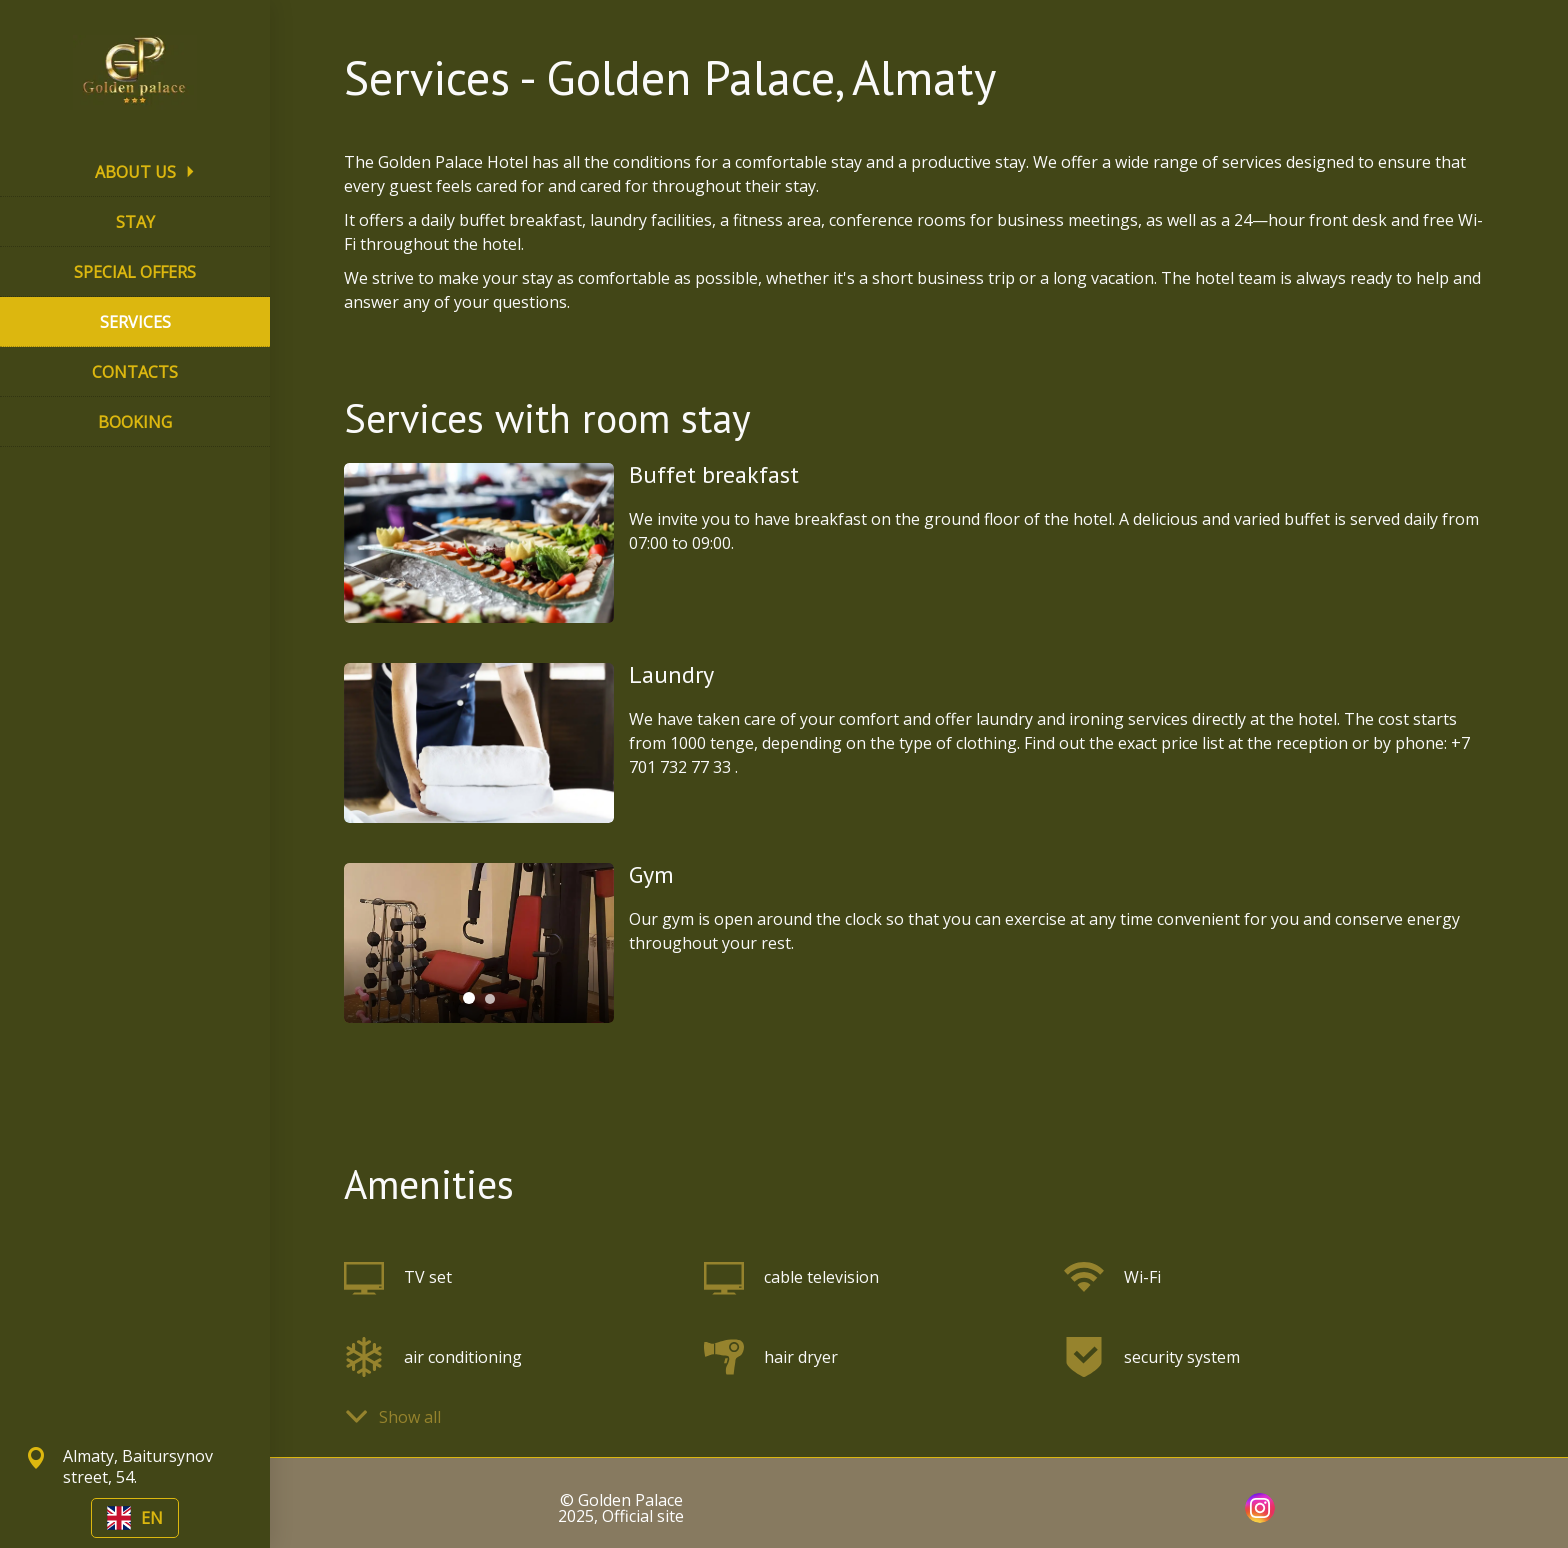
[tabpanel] (479, 943)
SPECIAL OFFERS (135, 272)
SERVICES (135, 322)
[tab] (469, 998)
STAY (135, 222)
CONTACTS (135, 372)
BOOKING (135, 422)
